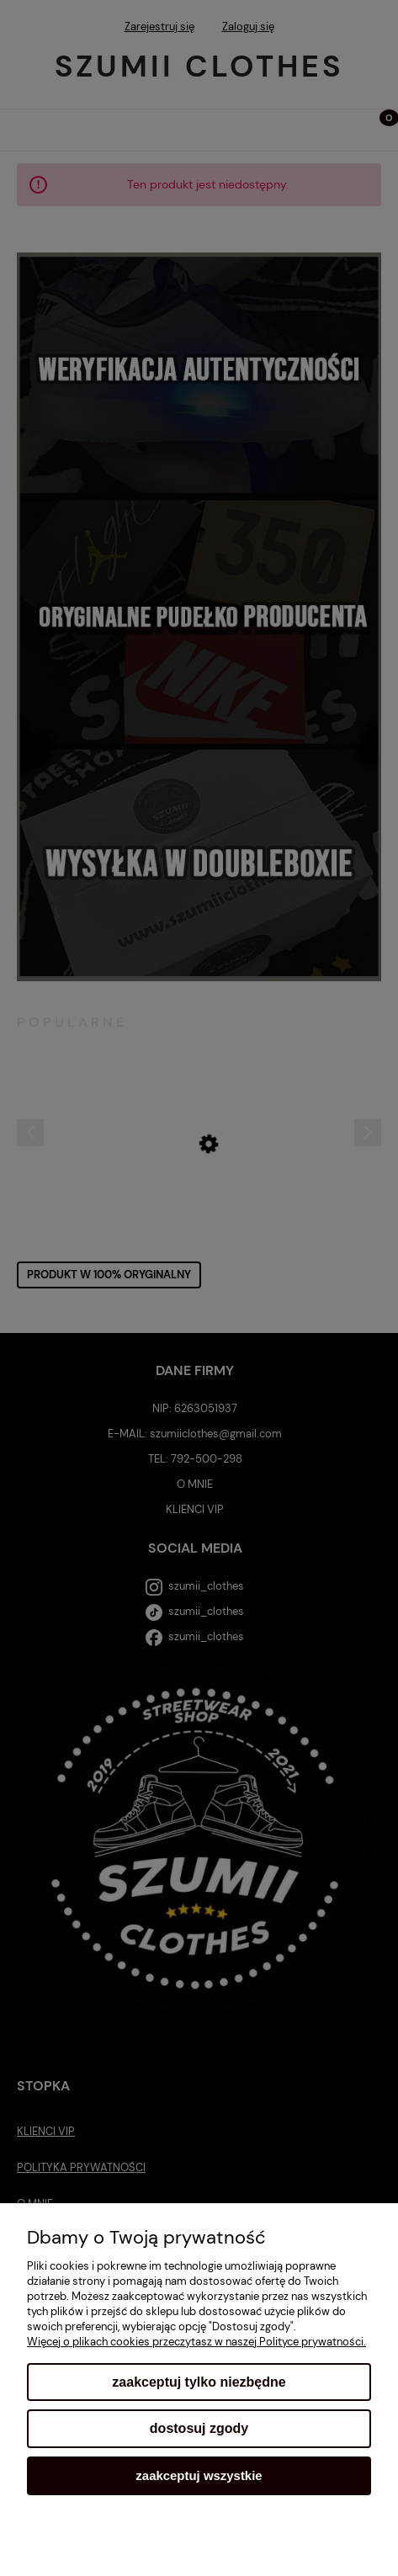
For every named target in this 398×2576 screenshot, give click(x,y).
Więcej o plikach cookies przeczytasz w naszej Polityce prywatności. (196, 2341)
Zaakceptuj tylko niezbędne (198, 2382)
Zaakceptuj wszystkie (198, 2475)
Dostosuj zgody (199, 2428)
